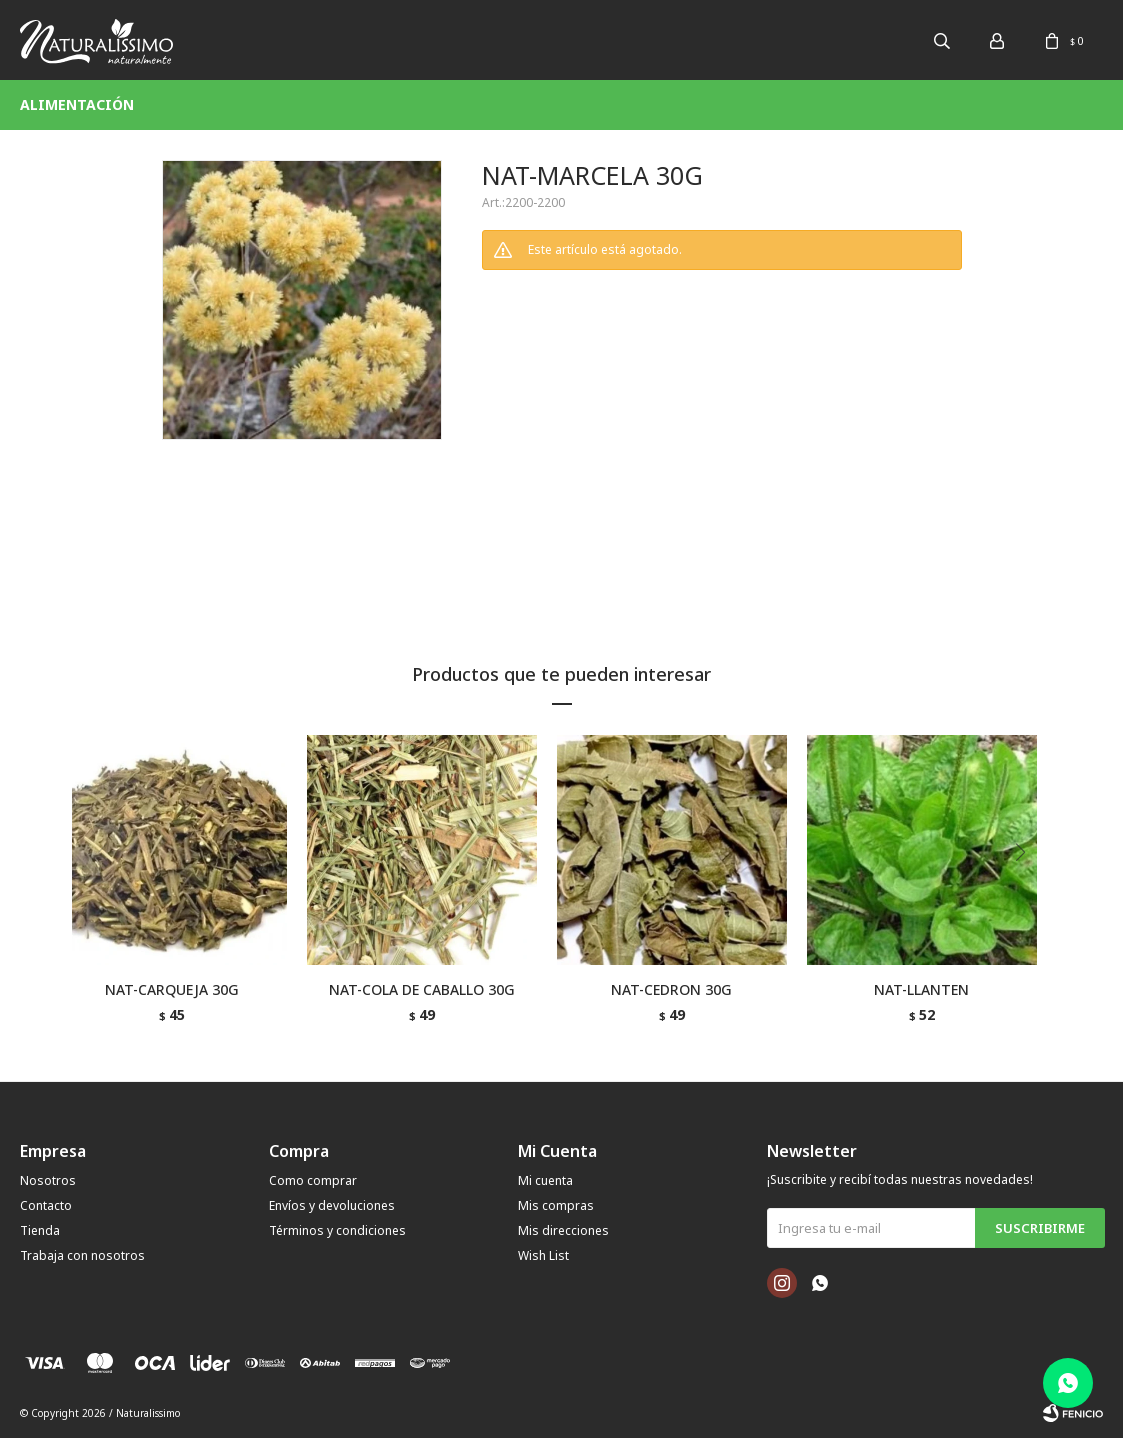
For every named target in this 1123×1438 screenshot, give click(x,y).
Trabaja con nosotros (82, 1255)
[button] (1028, 893)
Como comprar (313, 1180)
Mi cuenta (545, 1180)
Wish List (543, 1255)
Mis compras (556, 1205)
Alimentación (77, 104)
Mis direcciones (563, 1230)
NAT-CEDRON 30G (671, 989)
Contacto (46, 1205)
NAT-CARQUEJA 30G (172, 989)
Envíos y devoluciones (332, 1205)
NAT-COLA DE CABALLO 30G (422, 989)
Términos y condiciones (337, 1230)
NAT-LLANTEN (921, 989)
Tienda (40, 1230)
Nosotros (48, 1180)
